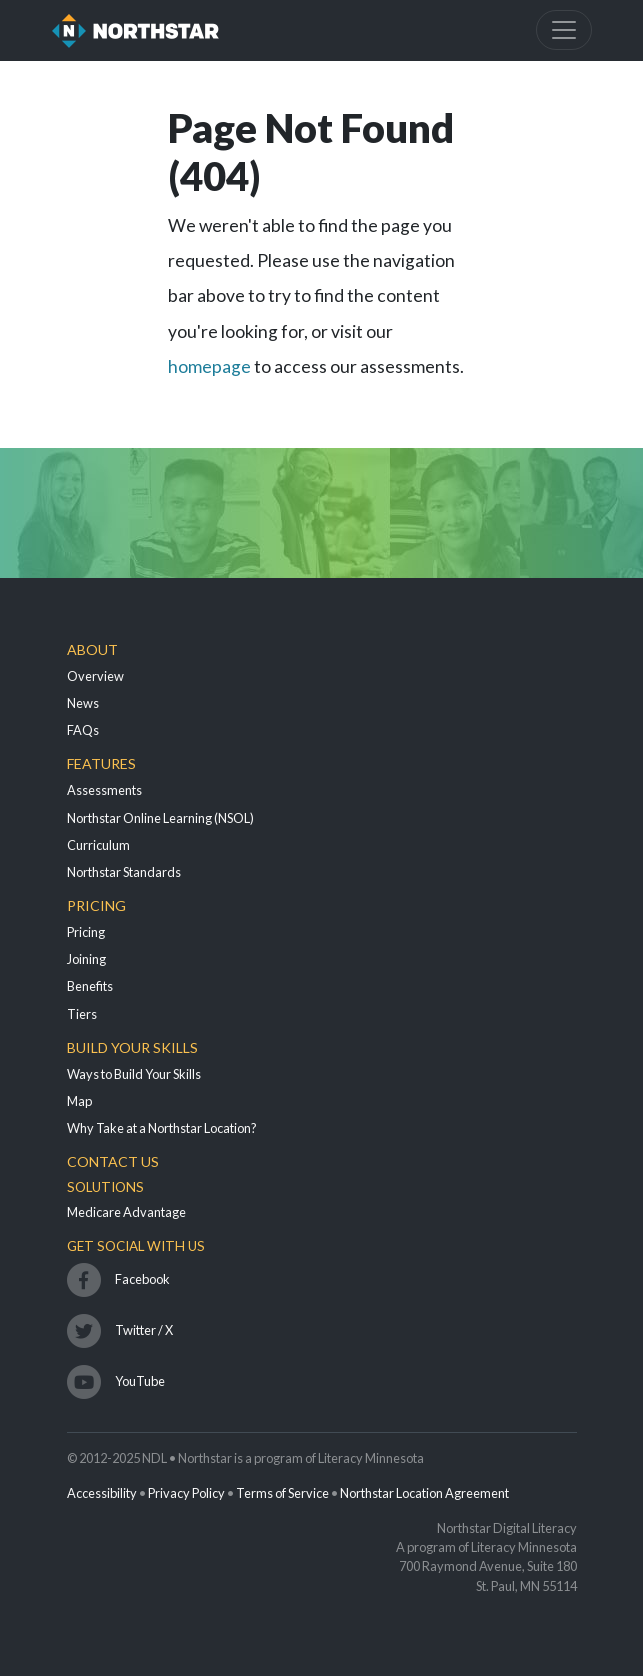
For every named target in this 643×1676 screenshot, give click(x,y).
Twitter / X (144, 1330)
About (92, 649)
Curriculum (98, 845)
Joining (86, 959)
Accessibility (102, 1493)
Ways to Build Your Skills (134, 1074)
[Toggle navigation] (564, 30)
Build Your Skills (132, 1047)
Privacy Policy (186, 1493)
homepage (209, 366)
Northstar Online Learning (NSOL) (160, 818)
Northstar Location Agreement (424, 1493)
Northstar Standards (124, 872)
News (83, 703)
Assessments (104, 790)
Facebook (142, 1279)
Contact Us (113, 1161)
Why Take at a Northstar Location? (162, 1128)
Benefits (90, 986)
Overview (95, 676)
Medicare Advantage (126, 1212)
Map (79, 1101)
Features (101, 763)
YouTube (140, 1381)
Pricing (96, 905)
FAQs (83, 730)
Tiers (82, 1014)
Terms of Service (282, 1493)
